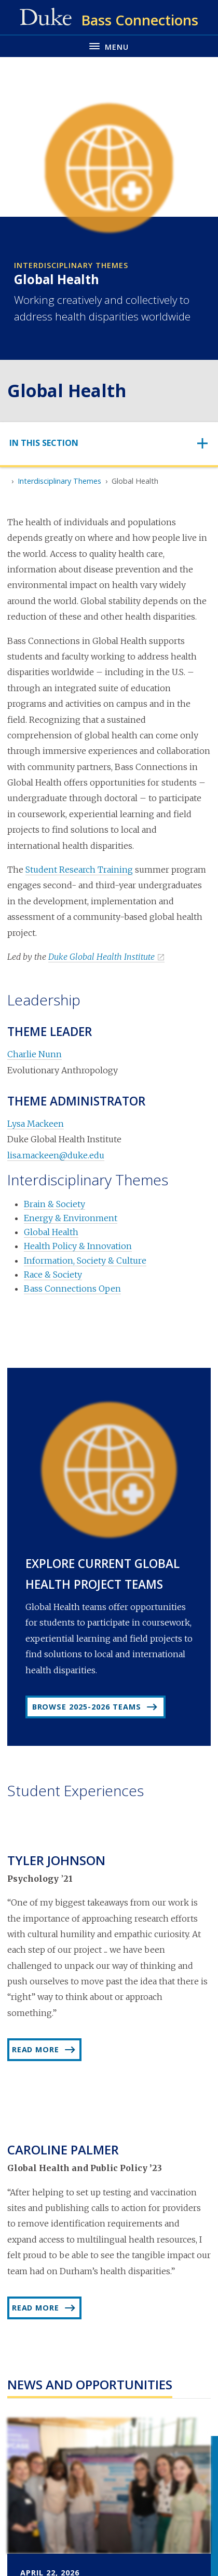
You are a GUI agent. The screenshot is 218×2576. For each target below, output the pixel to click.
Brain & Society (54, 1204)
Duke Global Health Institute (101, 956)
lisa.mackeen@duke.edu (55, 1155)
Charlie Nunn (34, 1054)
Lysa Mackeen (35, 1123)
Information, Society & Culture (85, 1260)
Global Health (51, 1232)
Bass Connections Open (72, 1288)
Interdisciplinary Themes (59, 481)
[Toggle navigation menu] (109, 46)
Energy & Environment (70, 1218)
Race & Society (53, 1274)
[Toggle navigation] (109, 443)
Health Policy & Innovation (78, 1246)
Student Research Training (79, 869)
